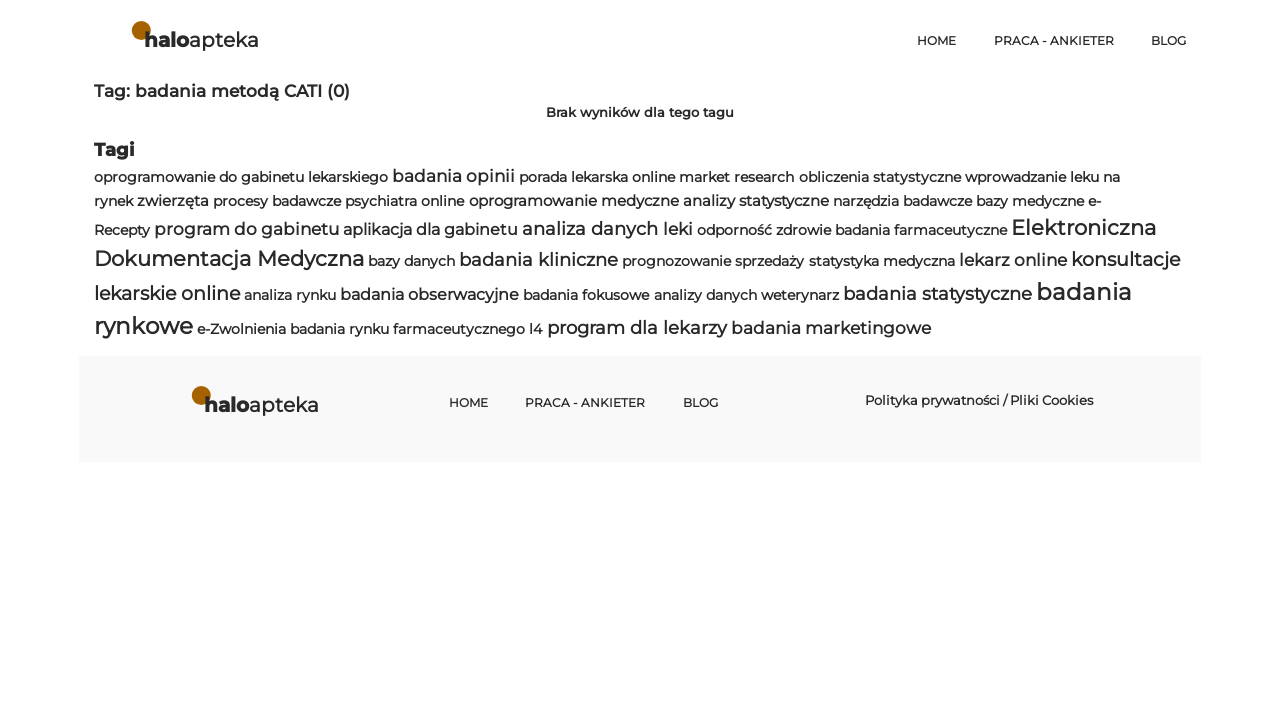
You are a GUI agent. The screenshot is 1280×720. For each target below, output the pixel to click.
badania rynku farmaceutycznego (407, 329)
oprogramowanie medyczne (574, 200)
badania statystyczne (937, 293)
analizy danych (705, 295)
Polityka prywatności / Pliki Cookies (979, 400)
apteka (201, 39)
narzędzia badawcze (902, 201)
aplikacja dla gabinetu (430, 229)
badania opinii (453, 176)
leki (678, 229)
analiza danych (590, 228)
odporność (734, 230)
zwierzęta (173, 200)
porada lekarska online (597, 177)
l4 (535, 329)
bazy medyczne (1030, 201)
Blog (1168, 41)
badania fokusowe (586, 295)
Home (936, 41)
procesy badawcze (277, 201)
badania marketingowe (831, 328)
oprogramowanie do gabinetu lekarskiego (241, 177)
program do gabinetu (246, 229)
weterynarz (800, 295)
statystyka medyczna (882, 261)
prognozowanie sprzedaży (713, 261)
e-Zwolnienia (241, 329)
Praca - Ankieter (1054, 41)
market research (736, 177)
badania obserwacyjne (429, 294)
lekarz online (1013, 260)
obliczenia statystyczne (880, 177)
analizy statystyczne (756, 200)
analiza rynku (290, 295)
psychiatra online (404, 201)
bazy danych (411, 261)
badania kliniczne (538, 259)
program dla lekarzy (637, 327)
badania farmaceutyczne (921, 230)
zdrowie (803, 230)
